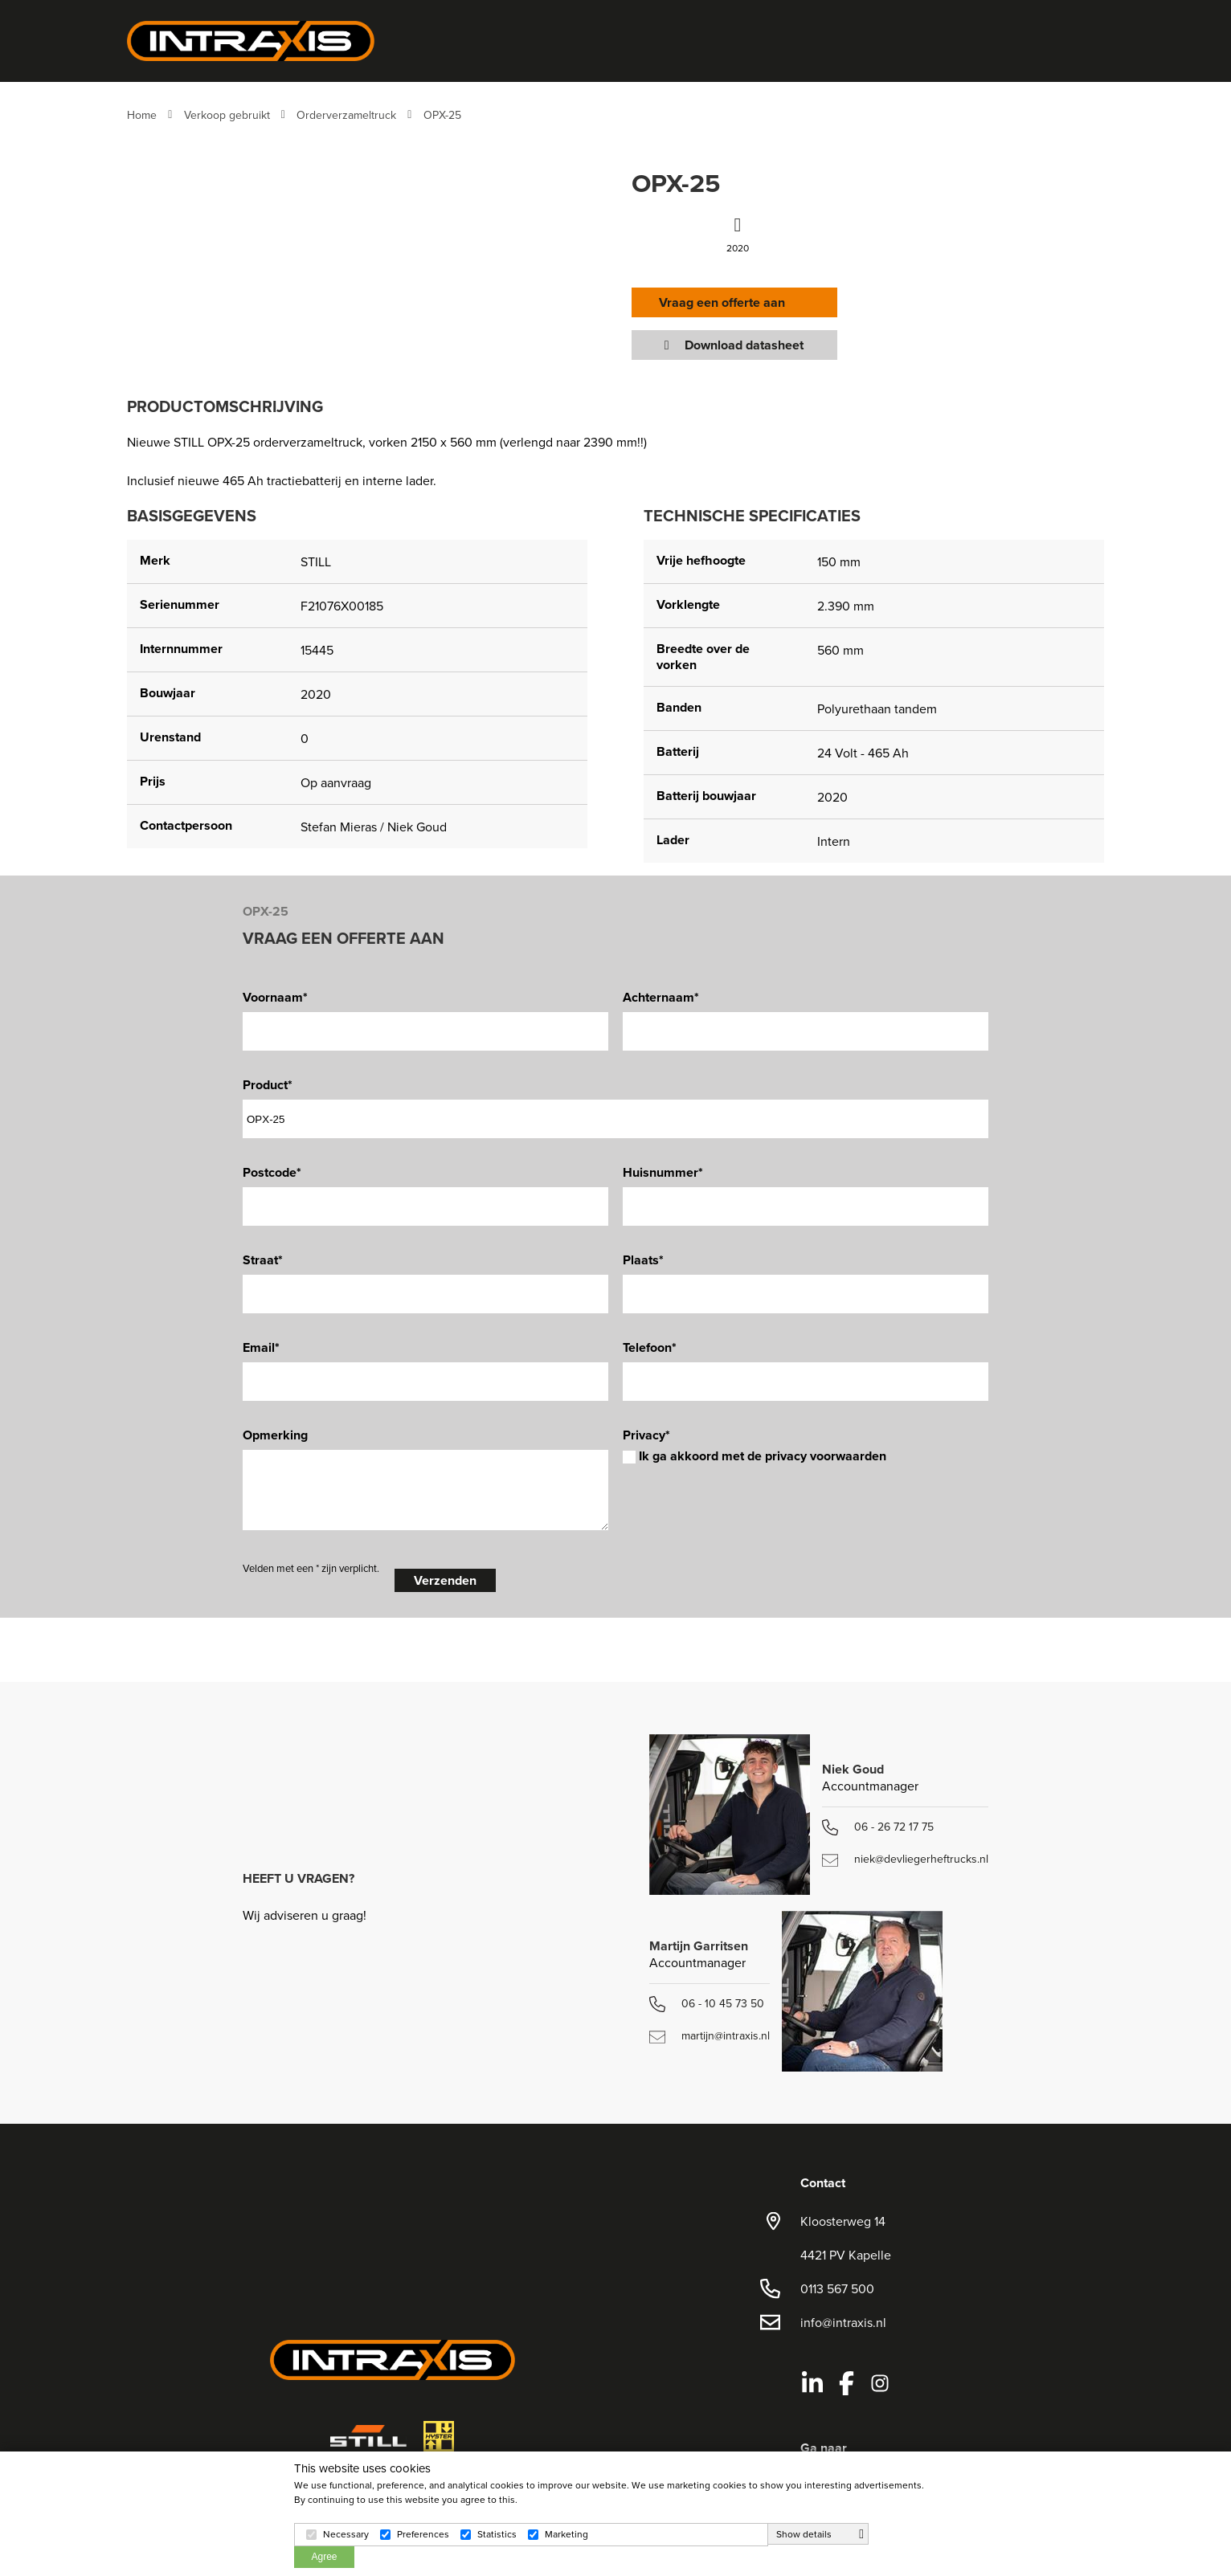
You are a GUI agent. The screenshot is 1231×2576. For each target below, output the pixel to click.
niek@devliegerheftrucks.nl (905, 1859)
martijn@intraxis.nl (709, 2035)
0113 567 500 (837, 2288)
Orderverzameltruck (346, 115)
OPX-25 (442, 115)
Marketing (566, 2534)
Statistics (497, 2534)
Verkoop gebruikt (227, 115)
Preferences (423, 2534)
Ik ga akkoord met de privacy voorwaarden (754, 1456)
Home (142, 115)
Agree (324, 2556)
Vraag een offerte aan (727, 302)
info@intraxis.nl (843, 2322)
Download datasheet (736, 345)
